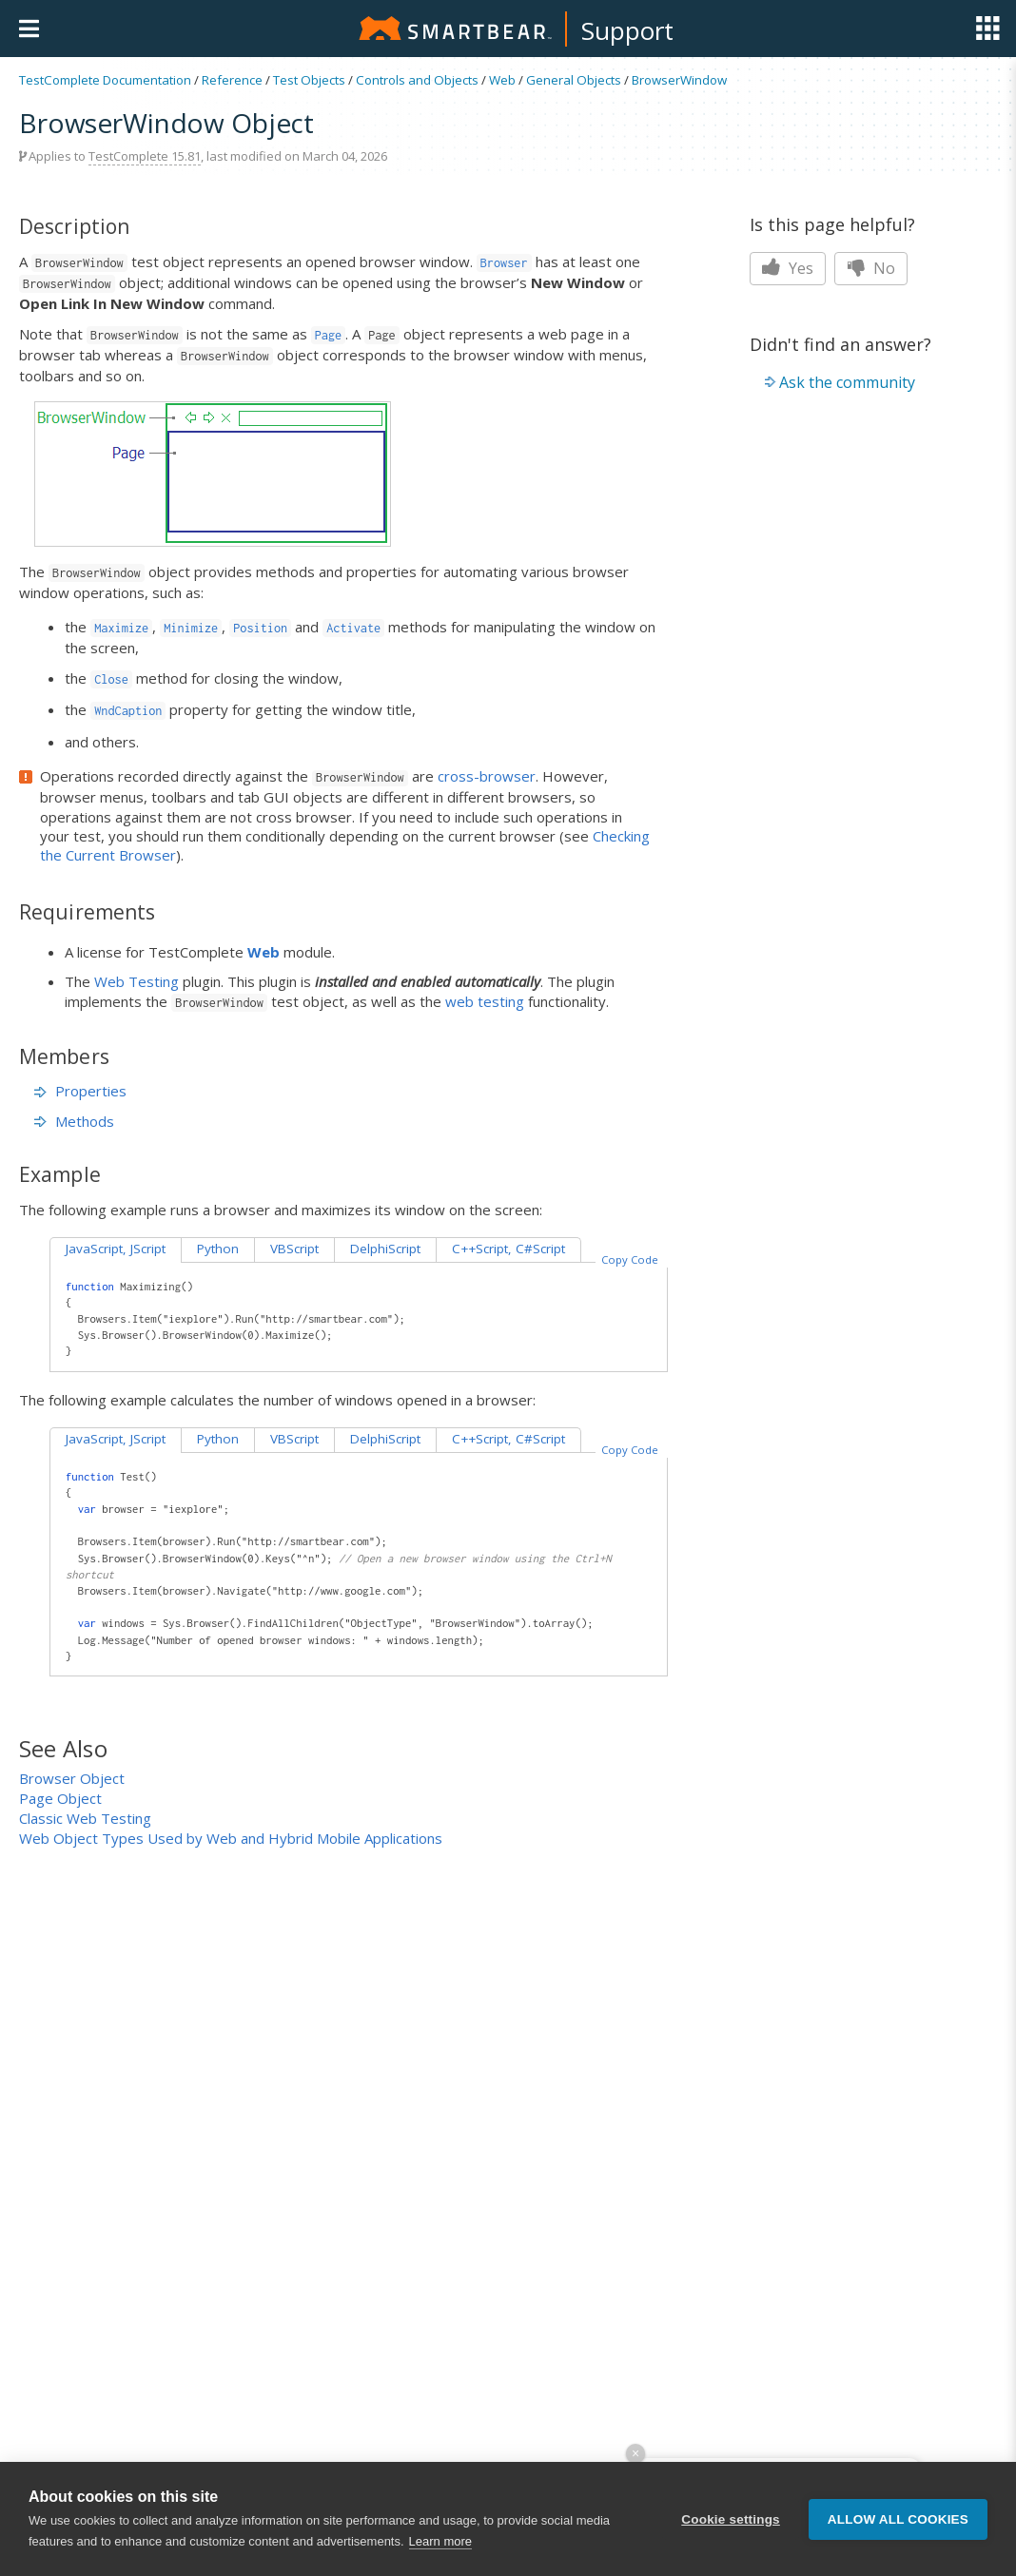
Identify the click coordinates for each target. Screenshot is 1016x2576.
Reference (232, 79)
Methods (74, 1121)
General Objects (573, 79)
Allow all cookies (898, 2519)
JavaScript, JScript (116, 1248)
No (871, 268)
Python (218, 1248)
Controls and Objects (417, 79)
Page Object (60, 1798)
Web (502, 79)
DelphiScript (385, 1248)
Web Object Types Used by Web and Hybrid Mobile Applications (230, 1838)
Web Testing (136, 981)
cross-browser (487, 775)
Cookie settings (730, 2519)
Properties (80, 1090)
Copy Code (629, 1259)
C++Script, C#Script (508, 1248)
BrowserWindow (679, 79)
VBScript (294, 1248)
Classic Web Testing (85, 1818)
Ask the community (847, 382)
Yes (787, 268)
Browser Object (72, 1778)
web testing (484, 1001)
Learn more (440, 2541)
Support (627, 30)
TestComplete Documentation (105, 79)
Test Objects (309, 79)
